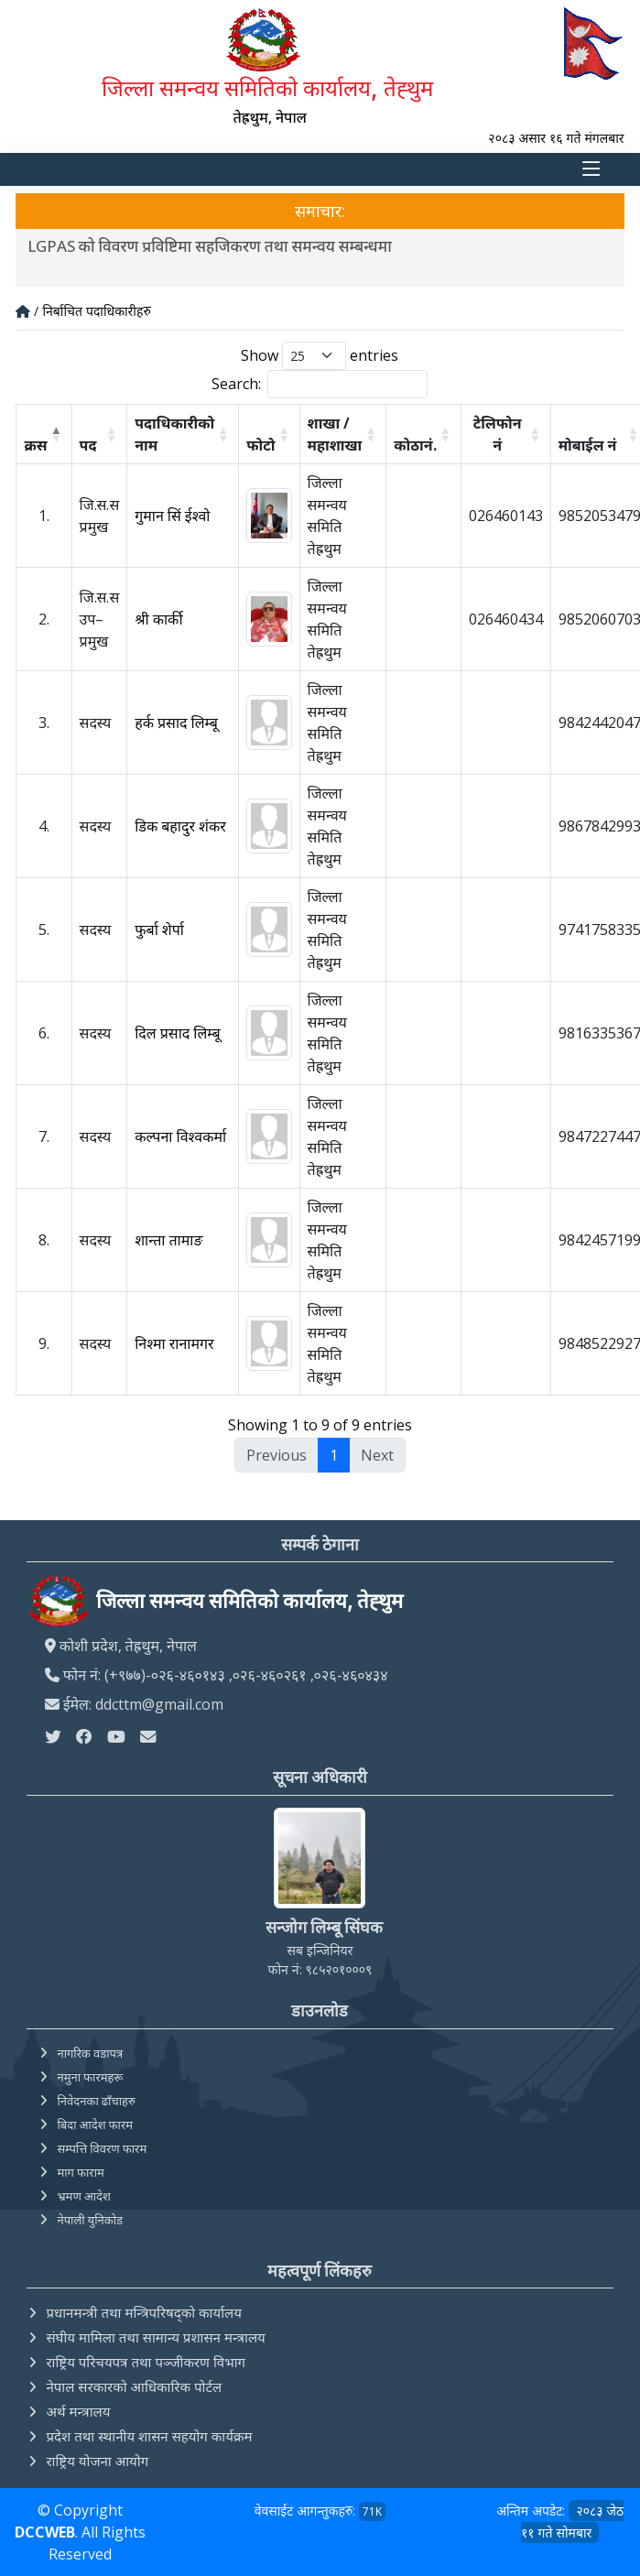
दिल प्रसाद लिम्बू (177, 1033)
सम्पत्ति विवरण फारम (101, 2148)
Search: (320, 384)
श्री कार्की (158, 619)
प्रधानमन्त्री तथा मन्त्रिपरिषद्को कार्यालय (143, 2312)
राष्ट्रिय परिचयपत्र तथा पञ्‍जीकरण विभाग (145, 2362)
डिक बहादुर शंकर (180, 826)
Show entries (319, 356)
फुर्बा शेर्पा (159, 929)
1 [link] (334, 1455)
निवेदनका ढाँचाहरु (96, 2100)
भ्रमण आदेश (83, 2196)
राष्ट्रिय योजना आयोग (97, 2460)
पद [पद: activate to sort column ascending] (88, 445)
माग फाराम (80, 2172)
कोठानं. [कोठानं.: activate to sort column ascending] (415, 445)
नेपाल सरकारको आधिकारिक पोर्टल (134, 2386)
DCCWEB (45, 2532)
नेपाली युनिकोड (90, 2220)
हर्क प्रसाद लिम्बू (176, 722)
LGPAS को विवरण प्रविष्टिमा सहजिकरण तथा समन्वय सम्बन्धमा (211, 245)
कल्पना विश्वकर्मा (180, 1136)
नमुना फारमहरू (90, 2077)
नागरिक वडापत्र (90, 2053)
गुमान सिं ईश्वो (172, 515)
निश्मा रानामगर (174, 1343)
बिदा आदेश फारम (95, 2124)
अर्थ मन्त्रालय (78, 2411)
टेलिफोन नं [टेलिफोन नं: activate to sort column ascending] (497, 434)
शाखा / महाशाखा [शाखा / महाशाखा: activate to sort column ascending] (335, 434)
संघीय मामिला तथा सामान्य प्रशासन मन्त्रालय (155, 2337)
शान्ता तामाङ (168, 1240)
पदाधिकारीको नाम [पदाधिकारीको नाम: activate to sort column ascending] (174, 434)
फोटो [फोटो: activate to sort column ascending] (260, 445)
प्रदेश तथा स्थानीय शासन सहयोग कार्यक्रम (149, 2436)
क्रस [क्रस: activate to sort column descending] (35, 445)
